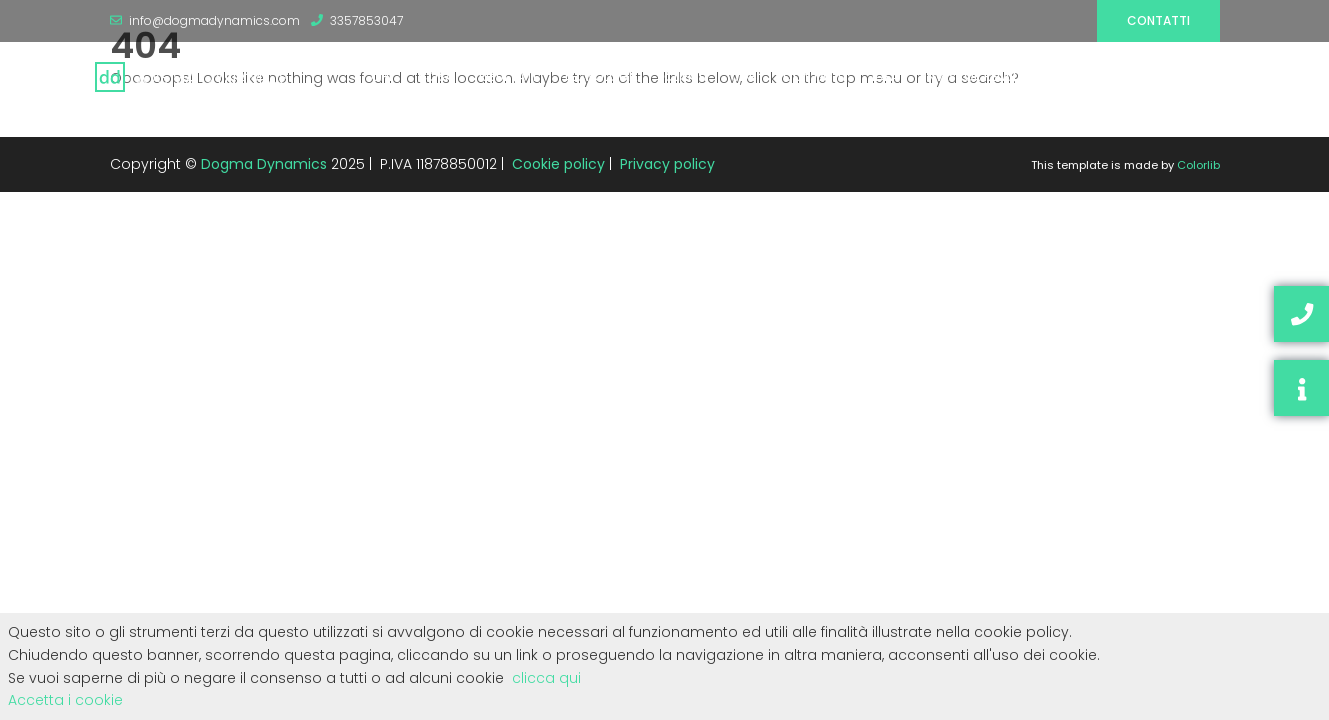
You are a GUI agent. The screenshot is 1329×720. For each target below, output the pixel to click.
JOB (745, 76)
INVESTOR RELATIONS (985, 76)
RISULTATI (507, 76)
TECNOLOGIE (600, 76)
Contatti (1158, 20)
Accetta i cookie (65, 700)
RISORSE (1095, 76)
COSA (435, 76)
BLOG (1161, 76)
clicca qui (546, 678)
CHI (381, 76)
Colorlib (1198, 165)
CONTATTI (814, 76)
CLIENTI (685, 76)
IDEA (885, 76)
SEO (1215, 76)
